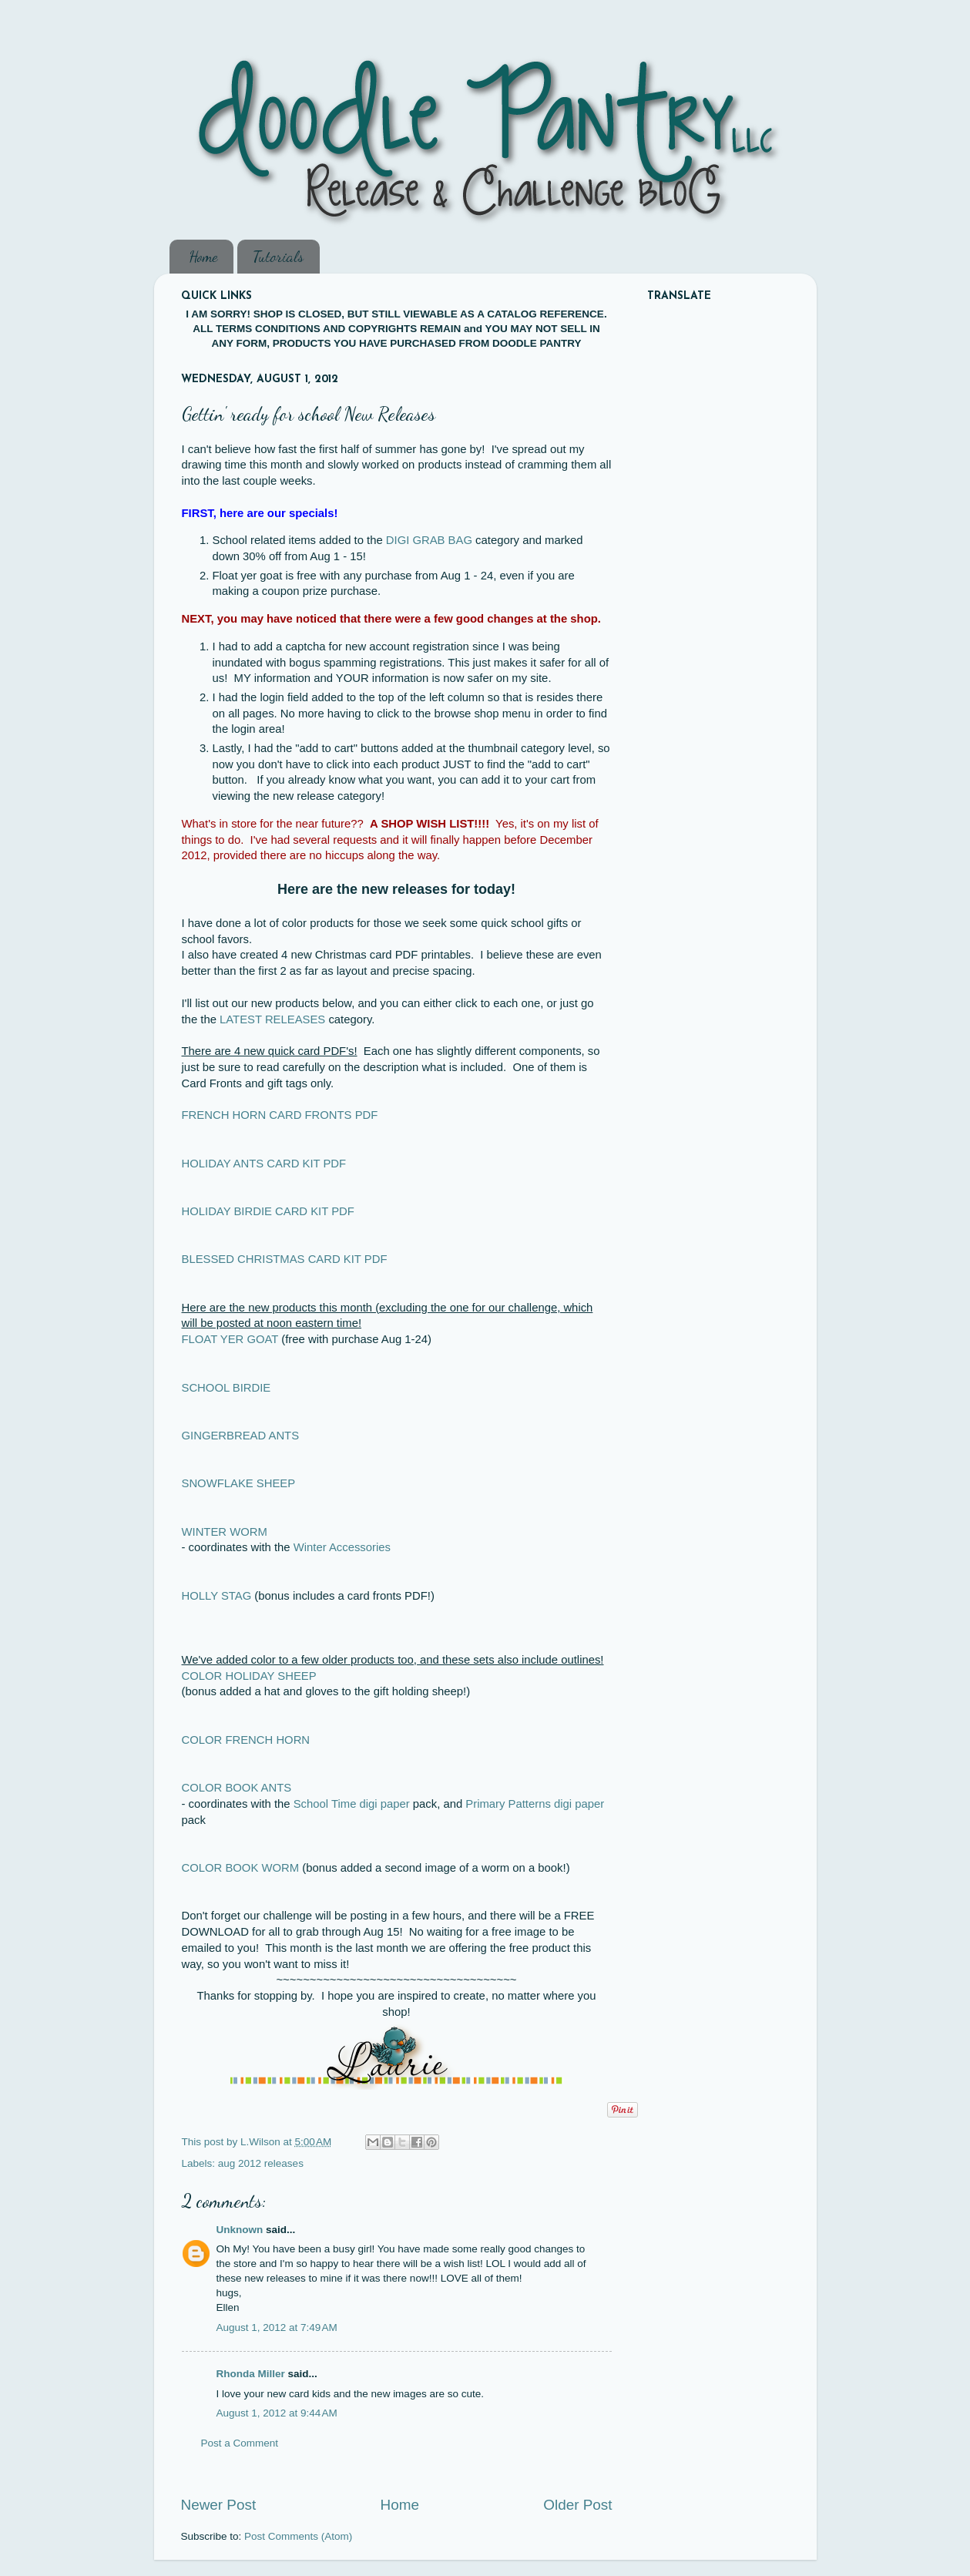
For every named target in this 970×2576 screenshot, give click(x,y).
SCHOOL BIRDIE (226, 1388)
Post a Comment (240, 2443)
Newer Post (219, 2505)
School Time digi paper (352, 1804)
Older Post (577, 2505)
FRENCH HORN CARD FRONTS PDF (280, 1115)
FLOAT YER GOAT (230, 1339)
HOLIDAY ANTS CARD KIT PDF (264, 1163)
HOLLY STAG (217, 1596)
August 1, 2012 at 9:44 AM (276, 2413)
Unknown (239, 2229)
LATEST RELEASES (272, 1019)
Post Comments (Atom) (298, 2536)
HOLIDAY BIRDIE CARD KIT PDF (268, 1211)
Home (203, 256)
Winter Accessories (342, 1547)
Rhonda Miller (250, 2374)
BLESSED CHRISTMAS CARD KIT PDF (285, 1259)
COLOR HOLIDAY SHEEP (249, 1676)
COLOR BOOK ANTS (237, 1788)
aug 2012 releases (261, 2163)
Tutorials (278, 256)
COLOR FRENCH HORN (246, 1740)
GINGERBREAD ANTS (241, 1435)
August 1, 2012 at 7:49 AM (276, 2327)
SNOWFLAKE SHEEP (239, 1483)
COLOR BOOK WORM (241, 1868)
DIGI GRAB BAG (429, 540)
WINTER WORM (224, 1532)
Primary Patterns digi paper (534, 1804)
